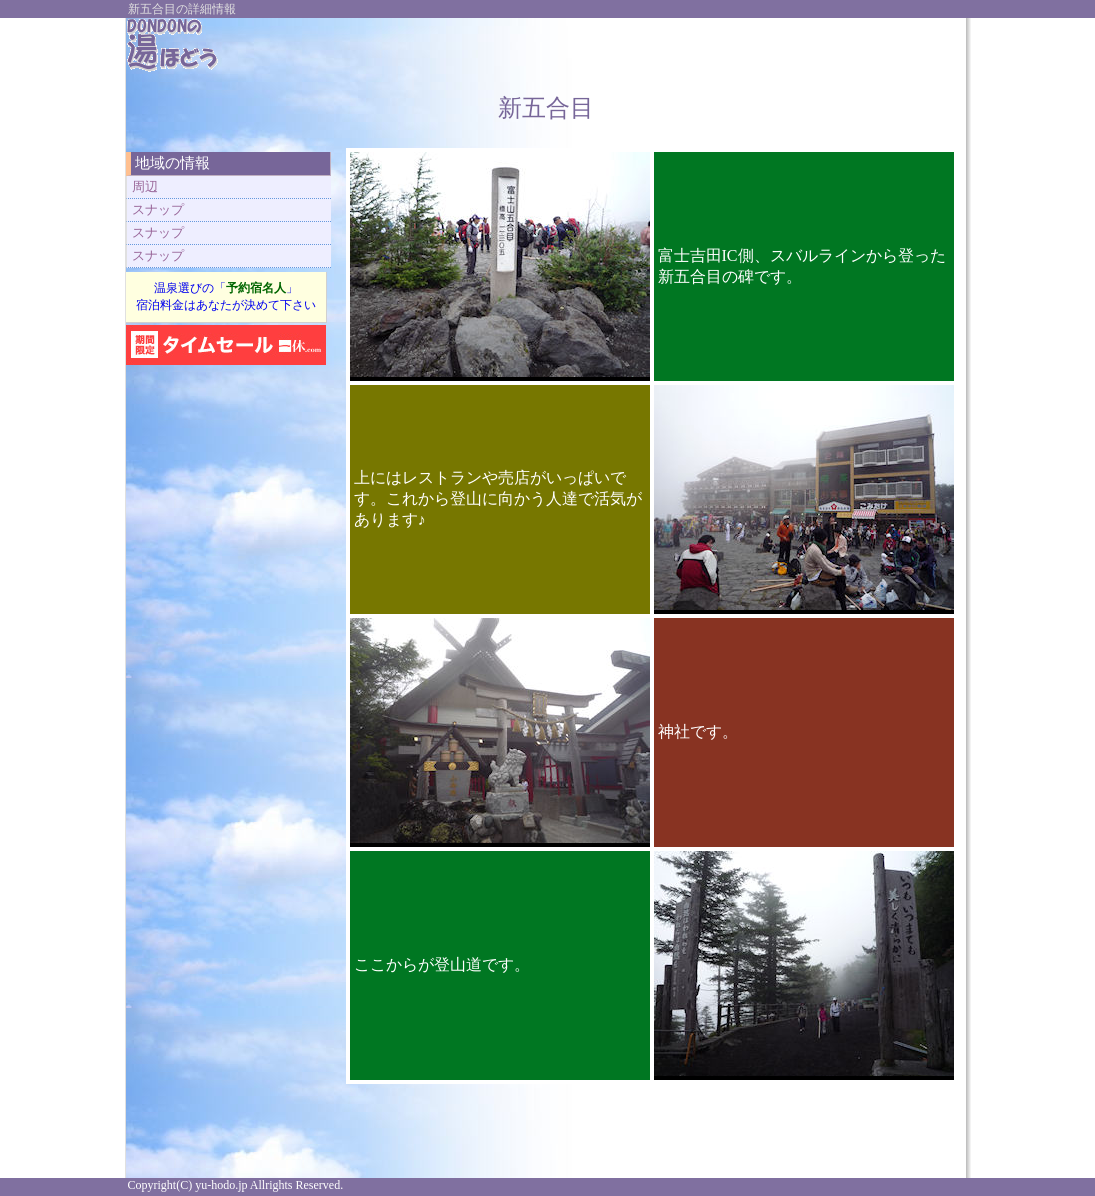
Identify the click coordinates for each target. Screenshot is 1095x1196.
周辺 (145, 186)
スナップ (158, 209)
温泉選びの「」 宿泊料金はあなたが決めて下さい (226, 296)
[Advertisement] (720, 48)
